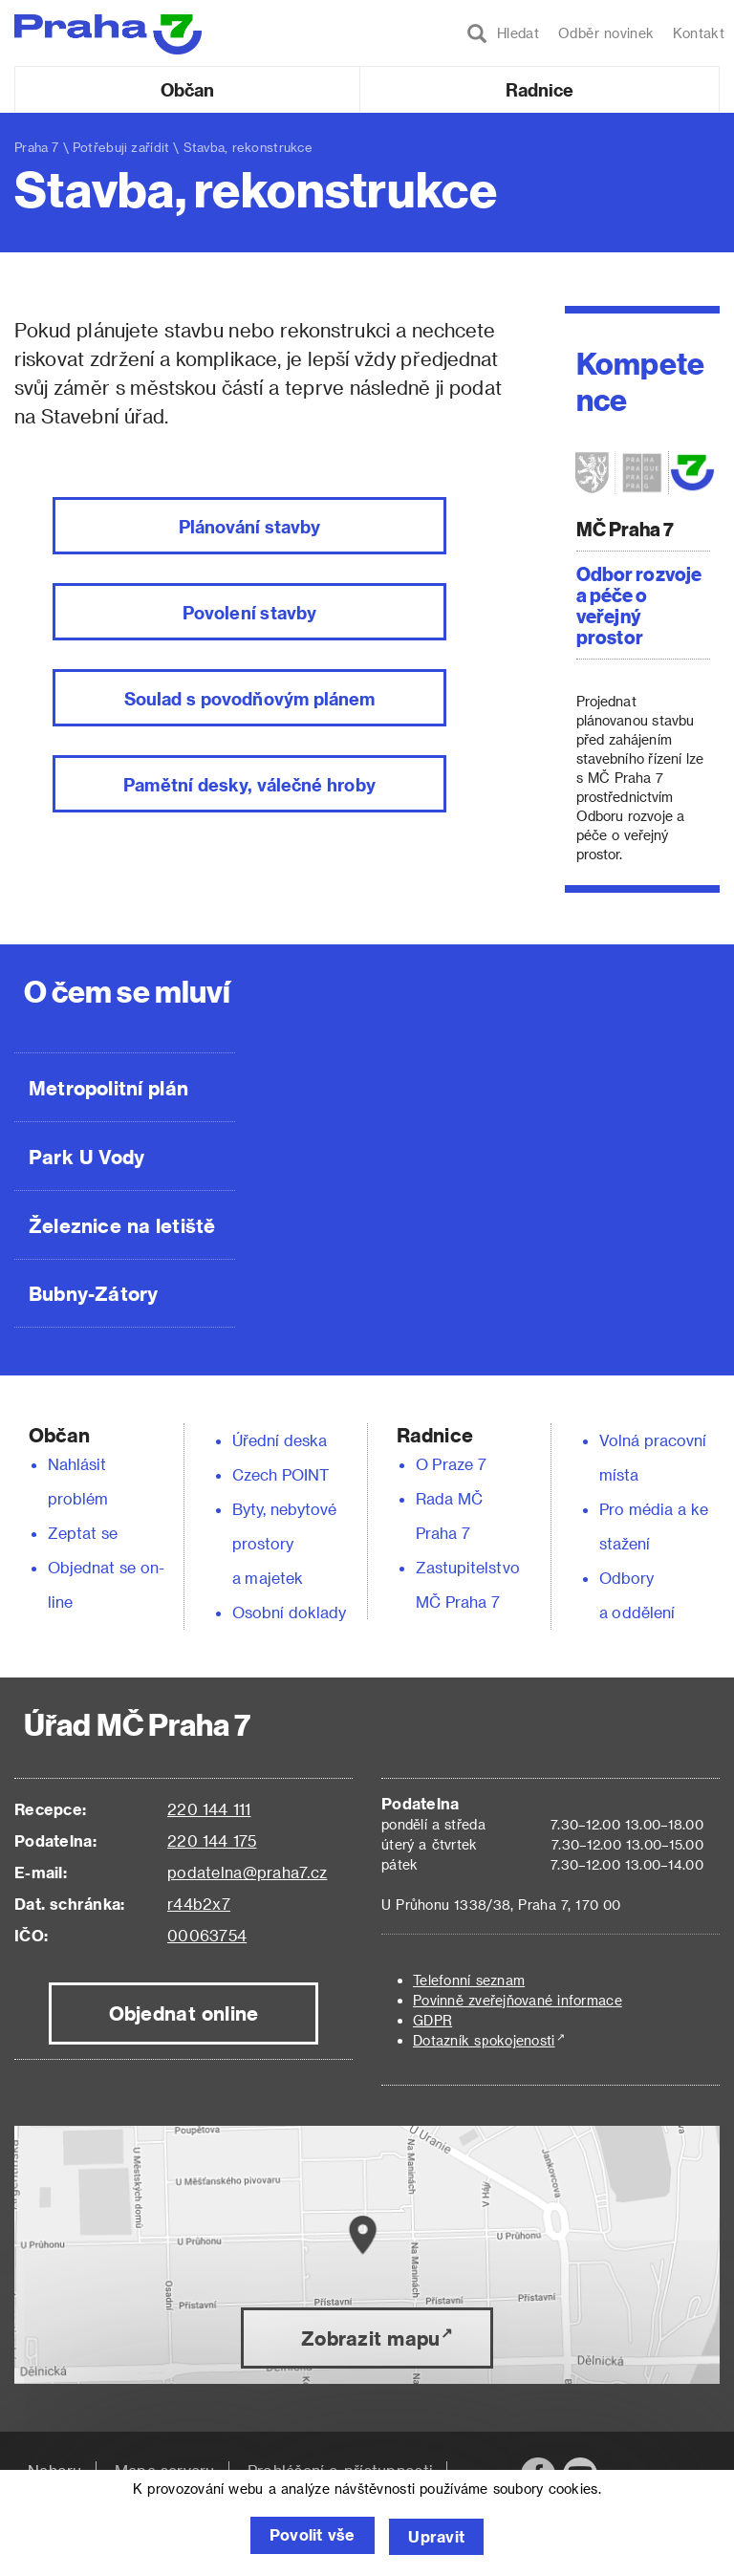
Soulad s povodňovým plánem (249, 698)
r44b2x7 (198, 1903)
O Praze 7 (451, 1464)
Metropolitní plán (108, 1087)
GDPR (432, 2020)
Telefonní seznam (469, 1980)
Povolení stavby (249, 612)
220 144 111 (208, 1809)
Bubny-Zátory (93, 1293)
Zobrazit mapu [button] (370, 2338)
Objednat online (184, 2013)
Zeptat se (83, 1533)
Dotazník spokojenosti (484, 2040)
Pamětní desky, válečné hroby (249, 784)
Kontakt (698, 33)
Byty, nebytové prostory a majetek (284, 1543)
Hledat (503, 33)
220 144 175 (211, 1840)
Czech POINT (281, 1474)
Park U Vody (87, 1156)
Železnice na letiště (122, 1225)
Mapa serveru (165, 2470)
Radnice (540, 89)
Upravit (439, 2537)
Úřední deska (280, 1440)
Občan (187, 89)
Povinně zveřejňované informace (517, 2000)
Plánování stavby (250, 526)
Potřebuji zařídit (121, 147)
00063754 (207, 1935)
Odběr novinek (606, 33)
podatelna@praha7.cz (247, 1872)
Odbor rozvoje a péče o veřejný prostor (639, 604)
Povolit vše (310, 2537)
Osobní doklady (289, 1612)
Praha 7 (36, 147)
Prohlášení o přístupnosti (340, 2470)
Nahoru (55, 2470)
